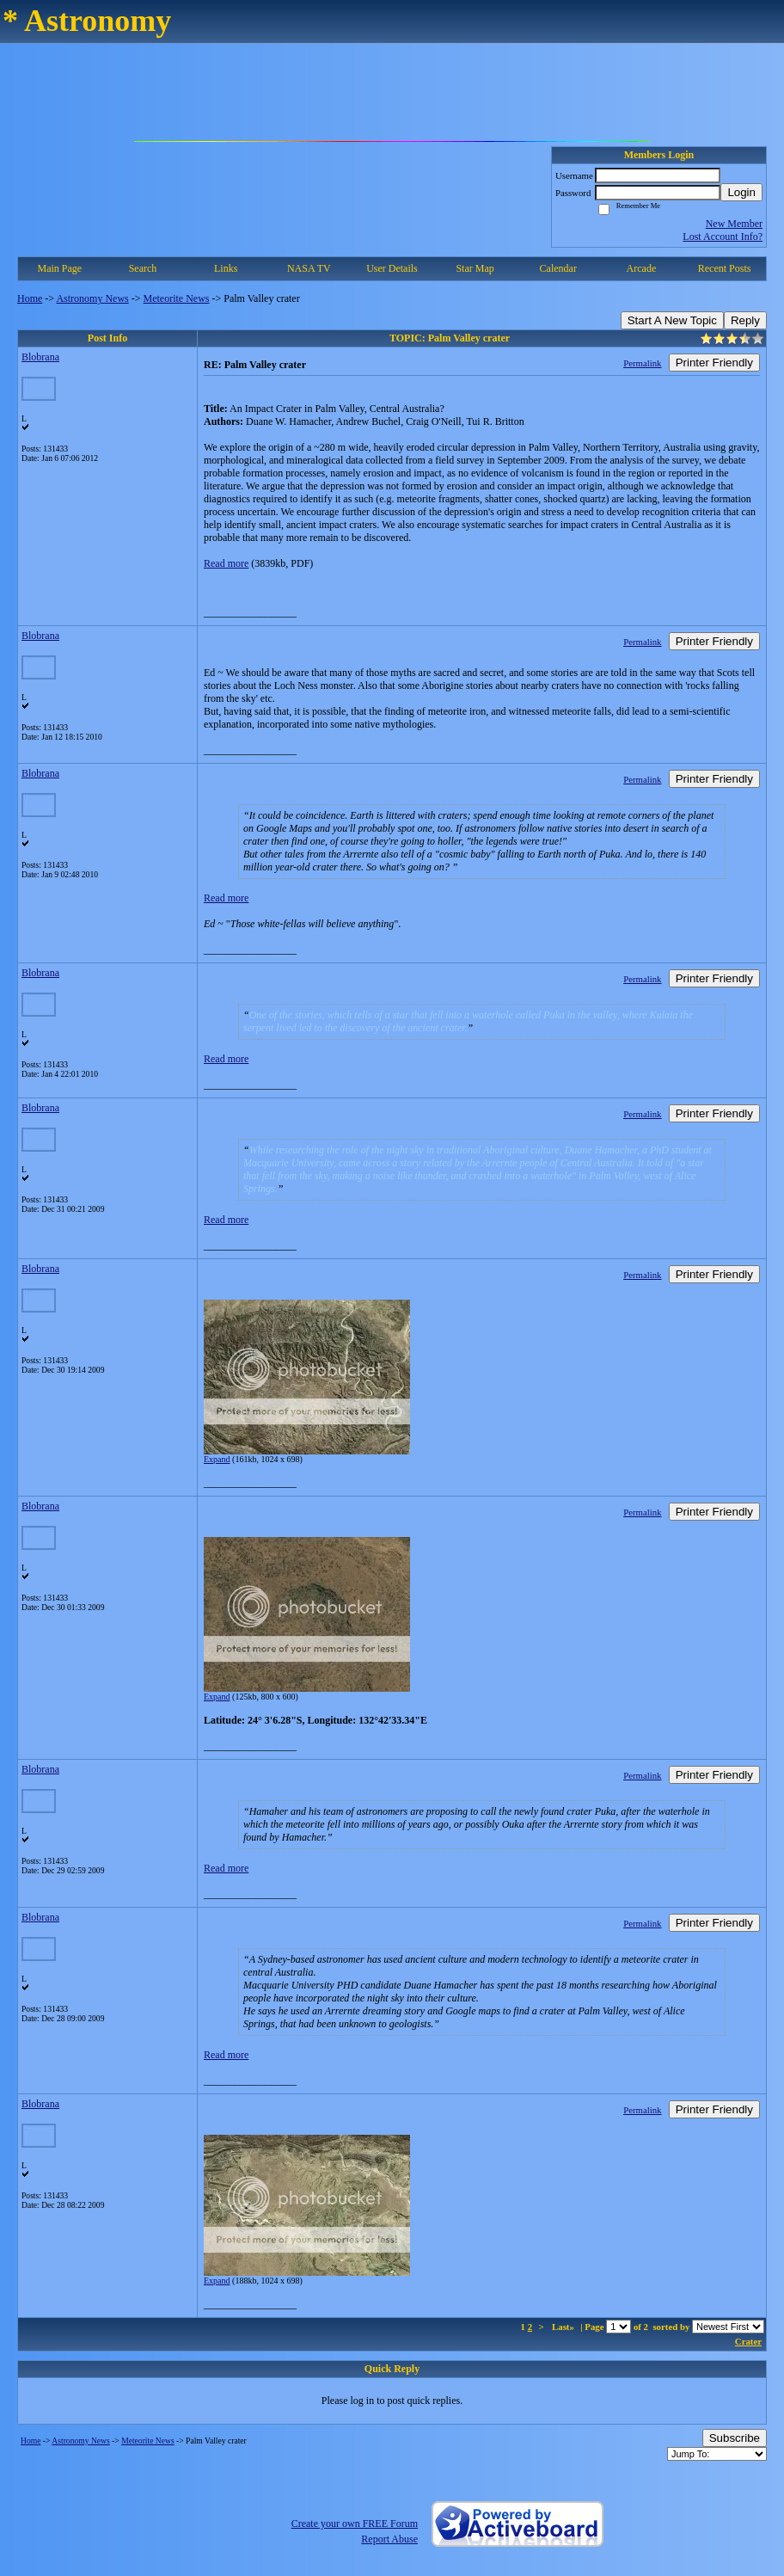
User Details (392, 268)
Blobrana (40, 357)
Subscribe (734, 2438)
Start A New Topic (672, 320)
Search (143, 268)
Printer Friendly (714, 362)
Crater (748, 2341)
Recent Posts (724, 268)
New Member (734, 224)
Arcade (642, 268)
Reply (745, 320)
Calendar (558, 268)
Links (225, 268)
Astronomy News (92, 298)
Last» (564, 2326)
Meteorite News (177, 298)
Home (29, 298)
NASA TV (309, 268)
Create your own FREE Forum (354, 2524)
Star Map (474, 268)
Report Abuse (389, 2539)
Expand (217, 1459)
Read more (226, 563)
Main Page (60, 268)
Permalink (642, 363)
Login (741, 192)
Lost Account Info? (723, 237)
